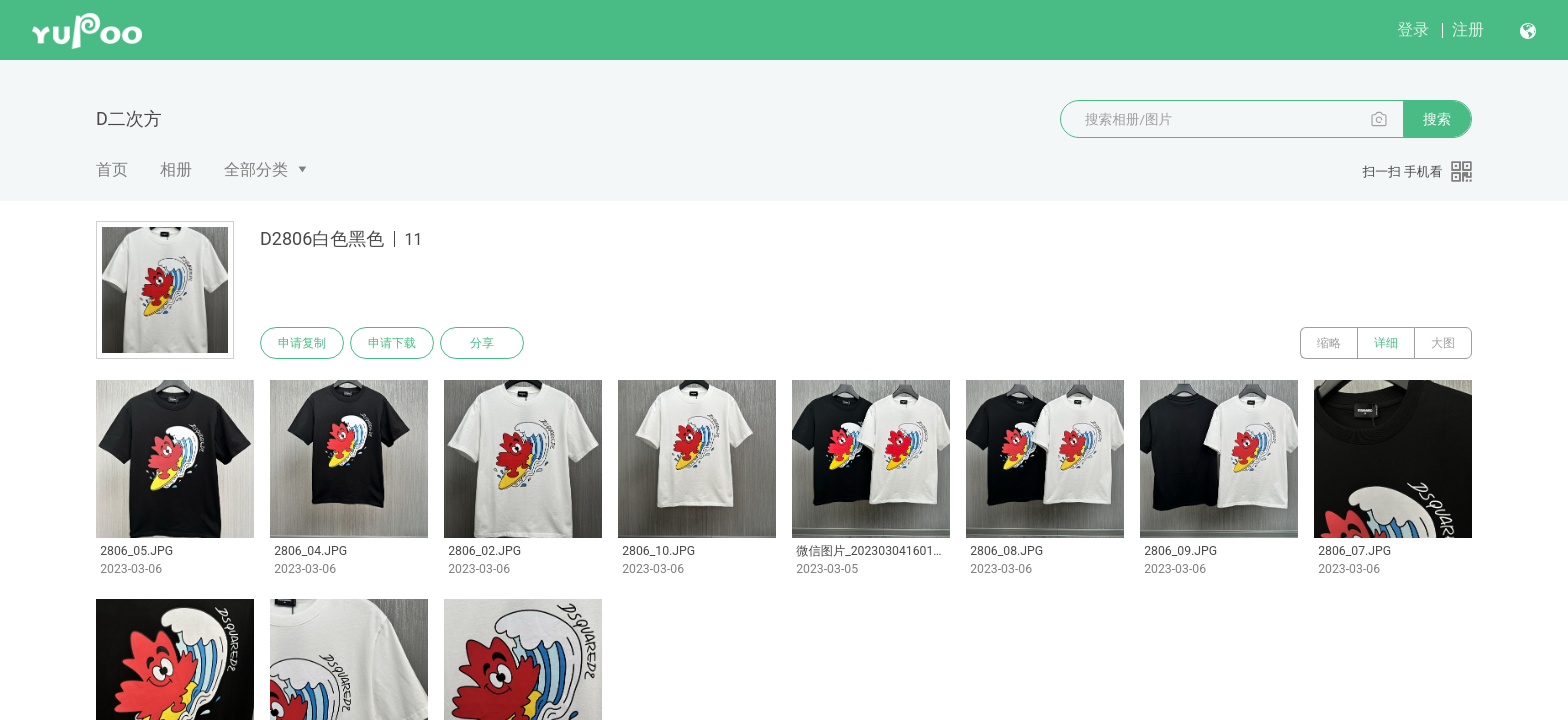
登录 (1413, 29)
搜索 (1437, 119)
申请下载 (392, 343)
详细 (1386, 343)
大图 (1443, 343)
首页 (112, 169)
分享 (482, 343)
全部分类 (256, 169)
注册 (1468, 29)
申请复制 (302, 343)
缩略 (1329, 343)
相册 (176, 169)
